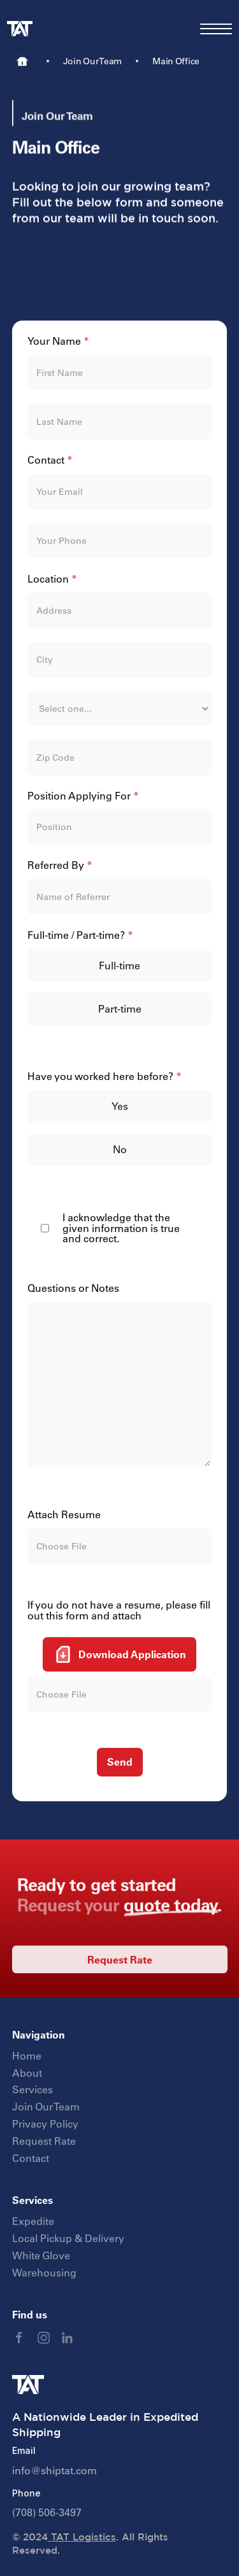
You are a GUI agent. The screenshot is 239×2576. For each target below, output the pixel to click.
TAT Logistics (82, 2536)
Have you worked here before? (104, 1076)
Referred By (59, 865)
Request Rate (119, 1973)
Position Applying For (83, 796)
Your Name (58, 341)
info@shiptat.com (54, 2470)
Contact (50, 460)
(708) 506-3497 (47, 2512)
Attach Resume (64, 1514)
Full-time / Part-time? (80, 935)
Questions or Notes (73, 1288)
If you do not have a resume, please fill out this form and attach (118, 1610)
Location (52, 579)
